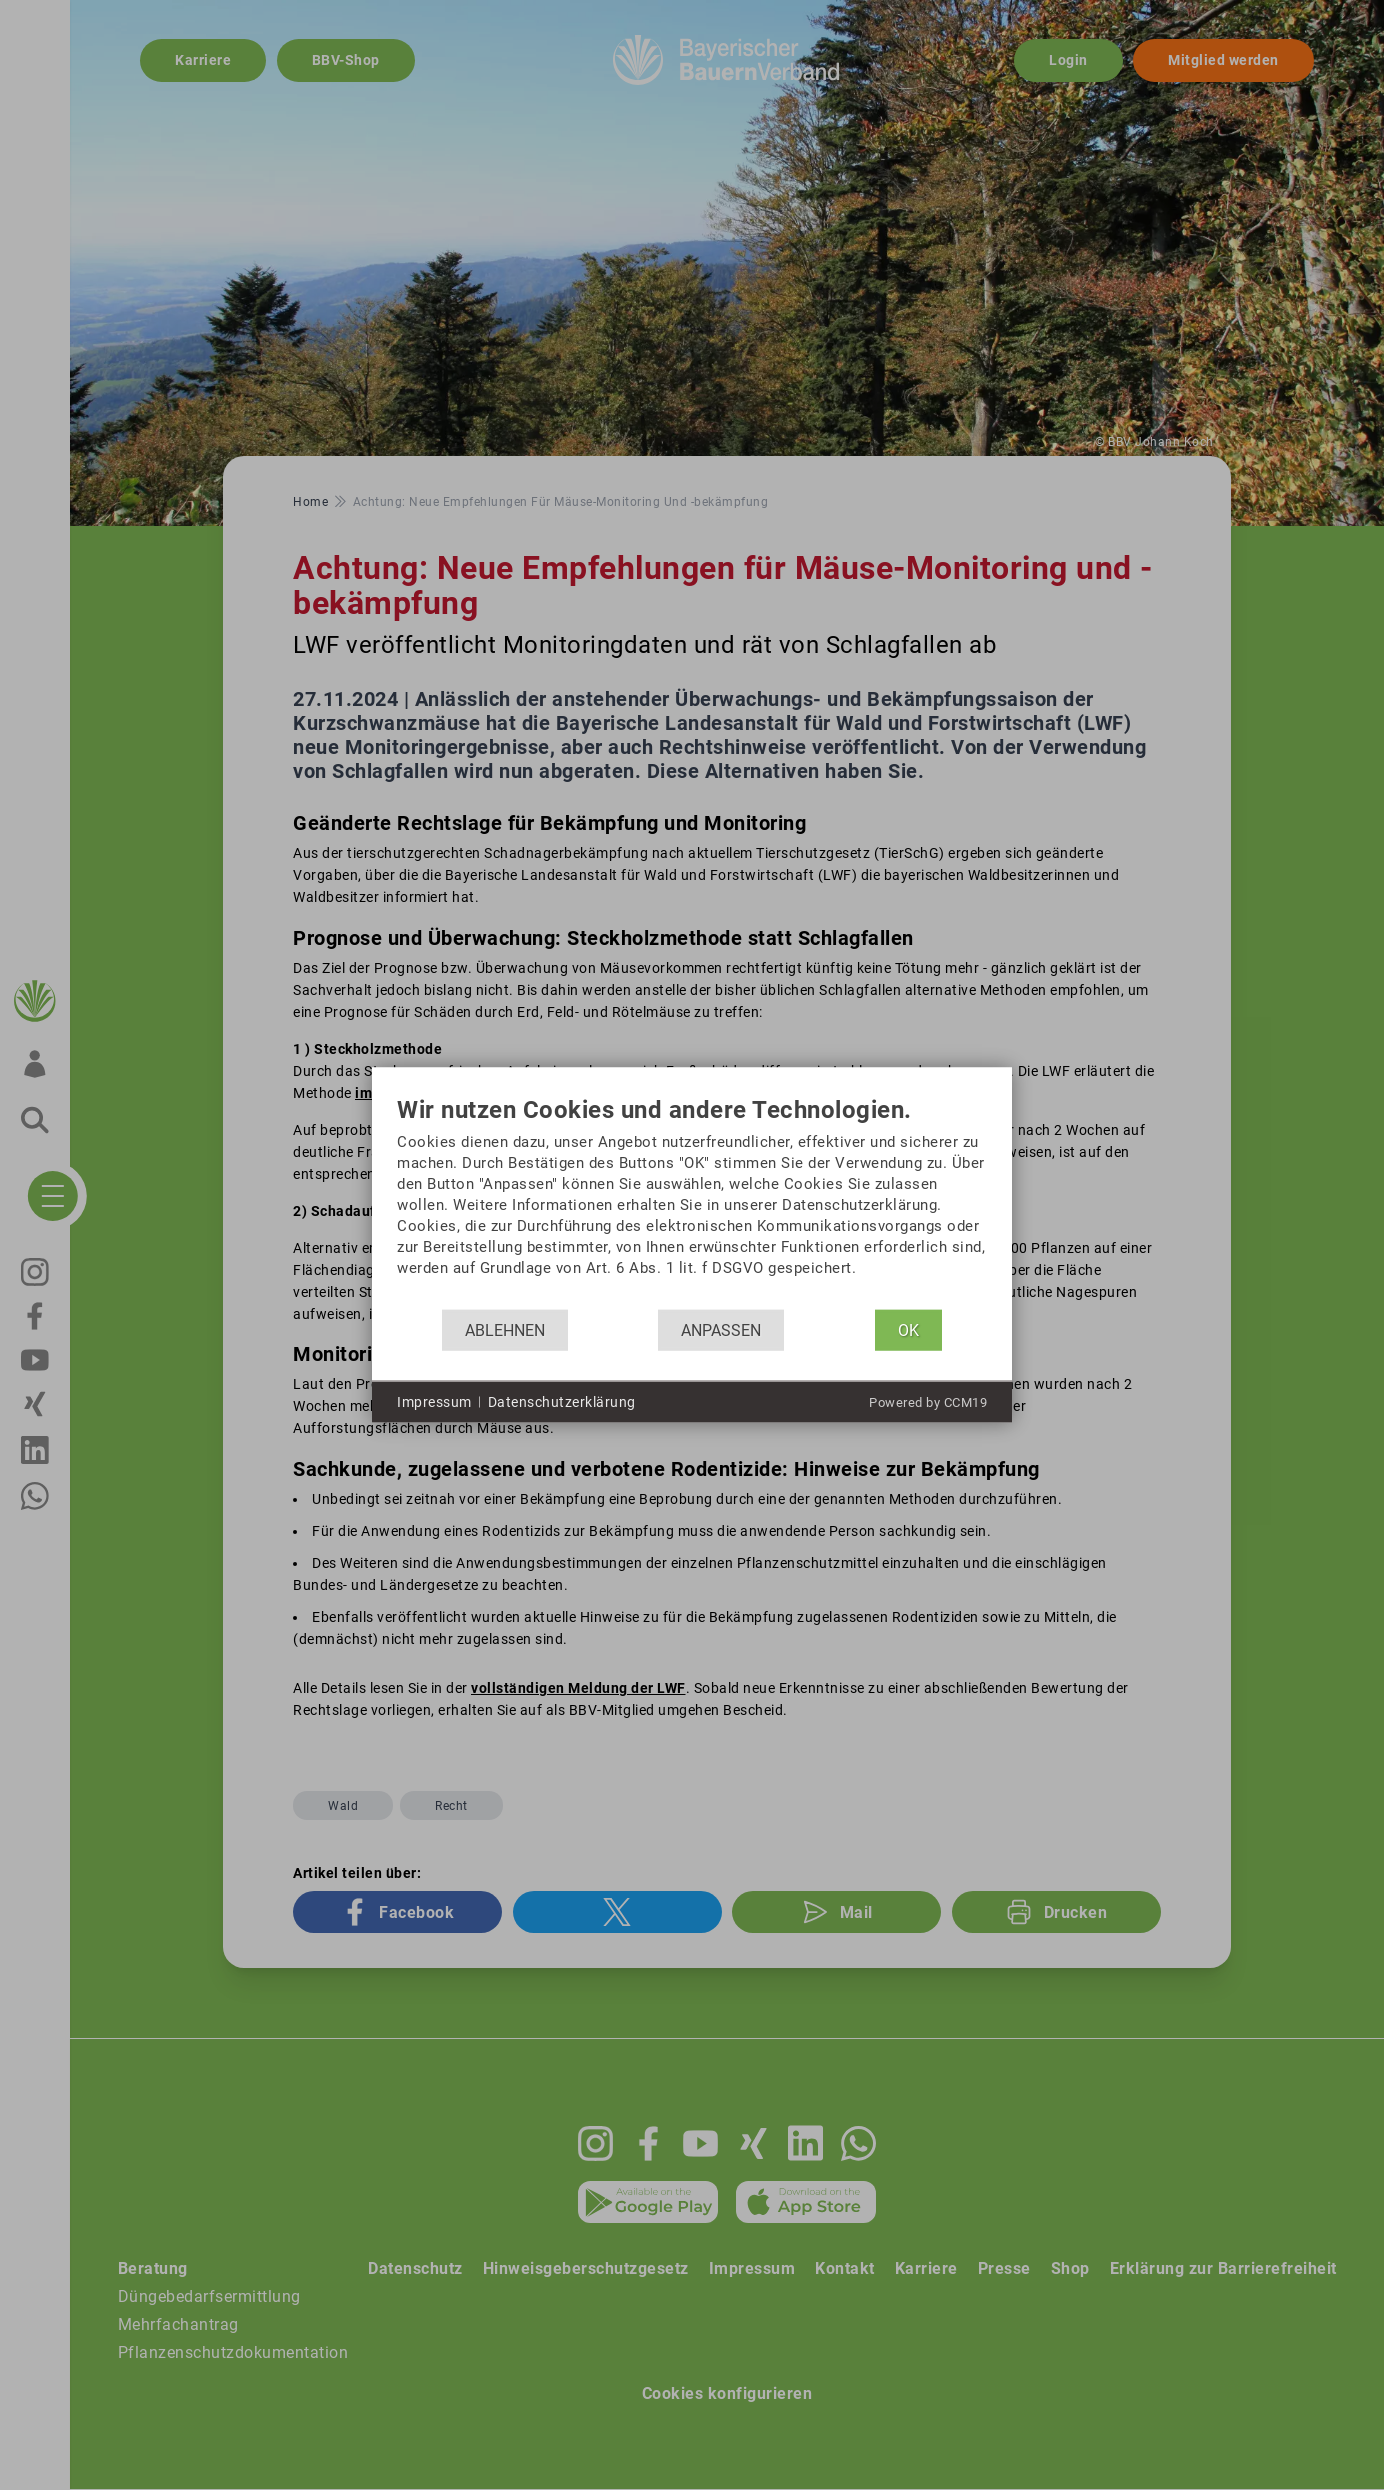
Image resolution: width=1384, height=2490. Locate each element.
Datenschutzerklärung (562, 1401)
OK (908, 1329)
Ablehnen (505, 1329)
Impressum (434, 1401)
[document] (692, 1203)
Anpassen (721, 1329)
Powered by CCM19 (928, 1402)
